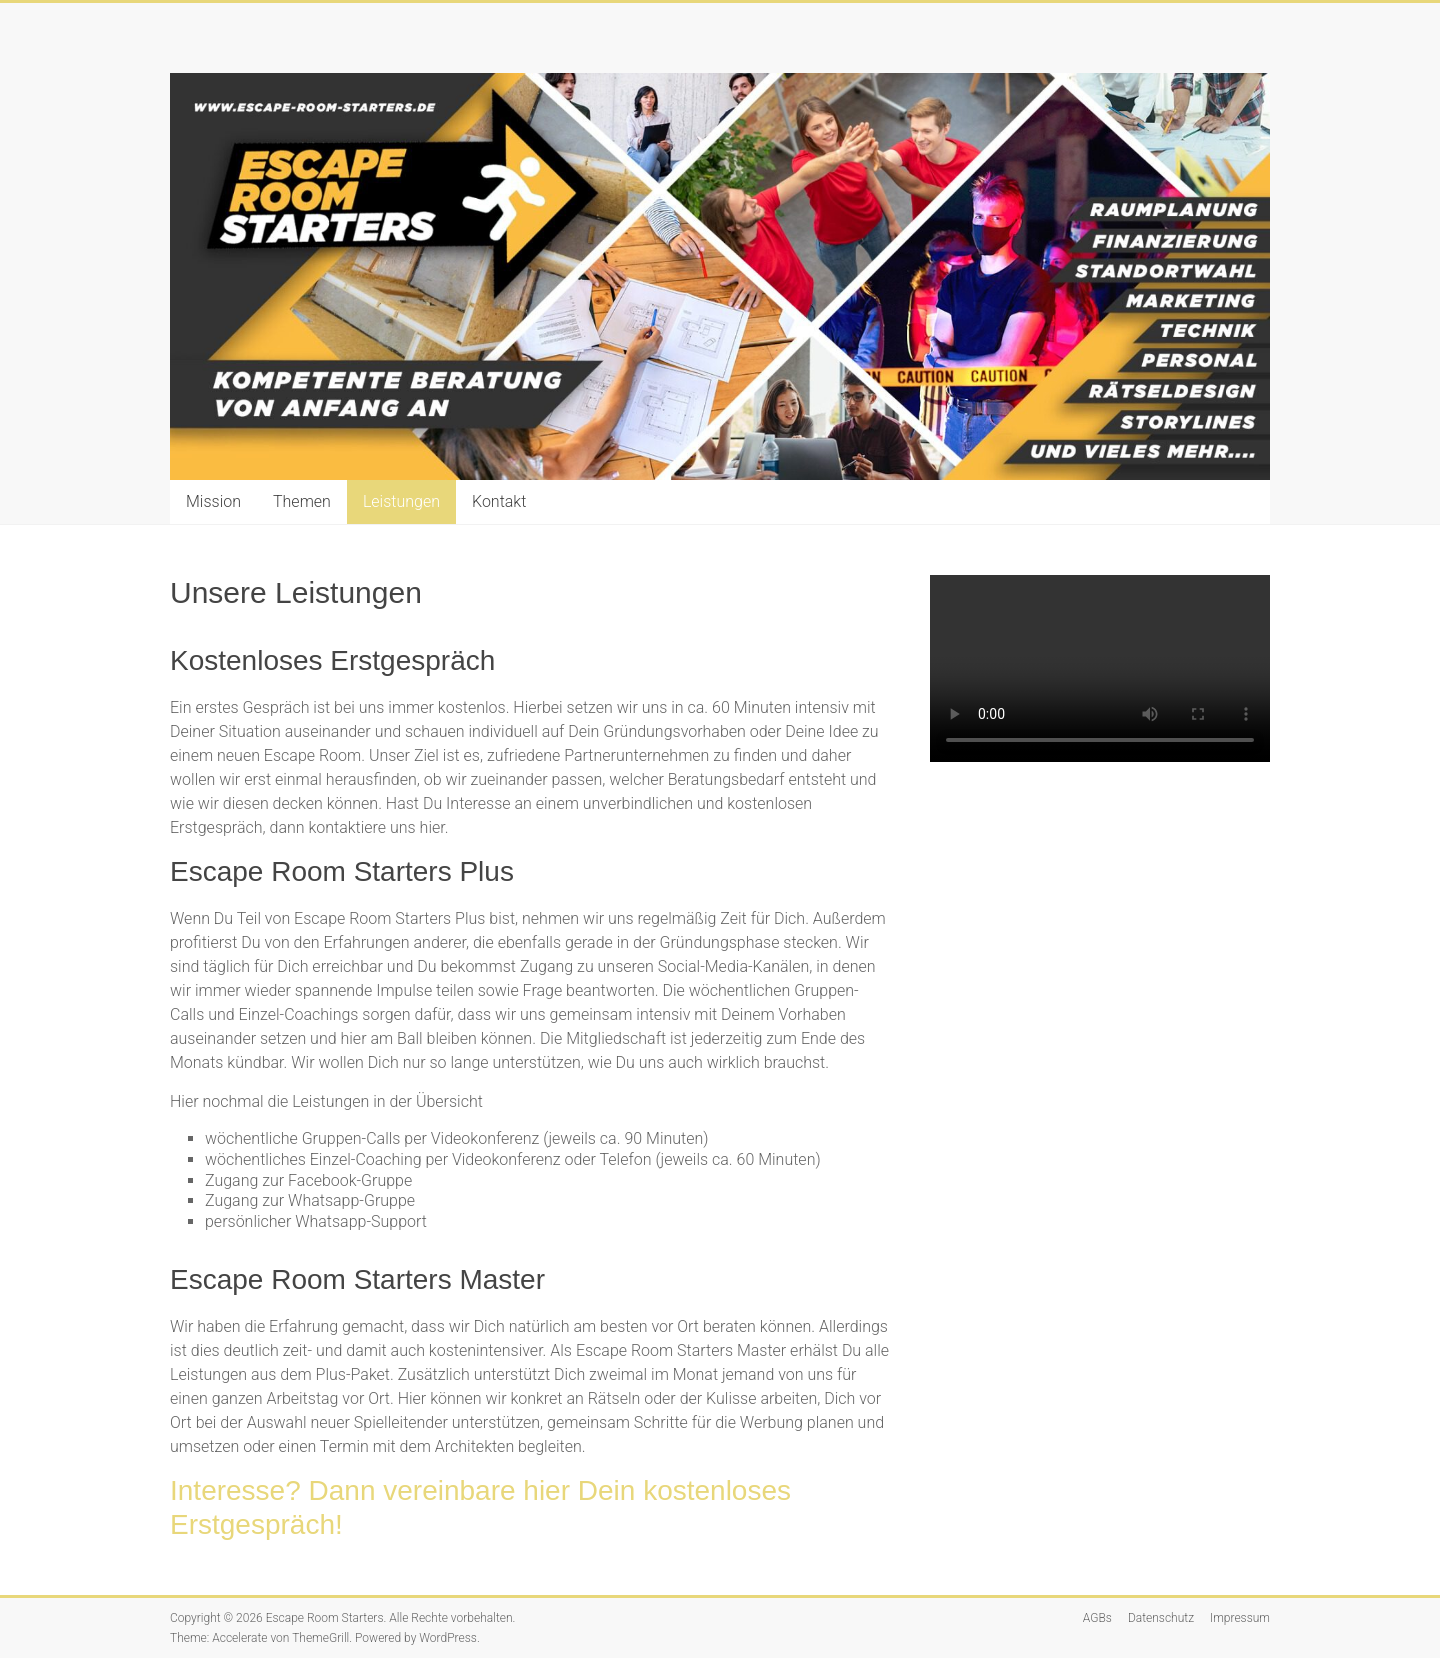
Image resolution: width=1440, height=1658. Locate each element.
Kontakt (499, 501)
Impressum (1240, 1618)
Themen (302, 501)
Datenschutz (1161, 1618)
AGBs (1097, 1618)
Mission (213, 501)
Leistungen (401, 501)
